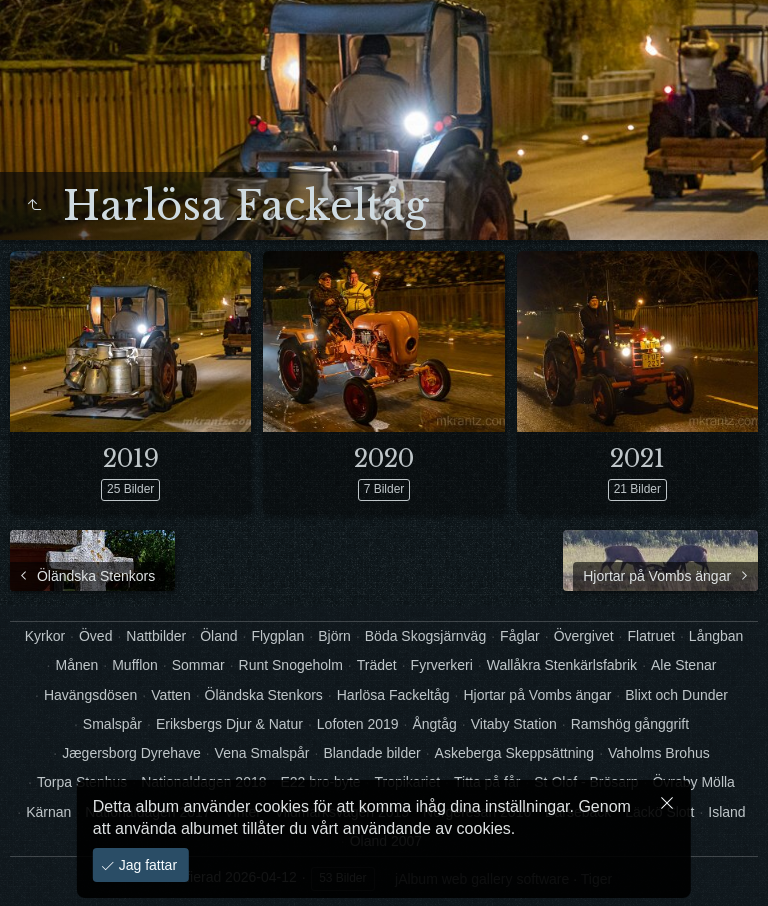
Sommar (198, 665)
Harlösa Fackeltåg (393, 695)
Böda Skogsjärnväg (425, 636)
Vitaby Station (514, 724)
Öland (218, 636)
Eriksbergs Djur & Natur (229, 724)
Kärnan (48, 812)
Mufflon (135, 665)
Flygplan (277, 636)
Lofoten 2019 (358, 724)
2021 (637, 458)
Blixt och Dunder (676, 695)
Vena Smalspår (262, 753)
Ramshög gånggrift (630, 724)
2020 (384, 458)
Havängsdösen (90, 695)
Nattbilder (156, 636)
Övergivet (584, 636)
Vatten (170, 695)
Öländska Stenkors (264, 695)
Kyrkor (45, 636)
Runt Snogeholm (291, 665)
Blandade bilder (371, 753)
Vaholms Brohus (659, 753)
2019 (131, 458)
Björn (334, 636)
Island (726, 812)
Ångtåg (434, 724)
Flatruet (650, 636)
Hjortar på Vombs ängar (537, 695)
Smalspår (112, 724)
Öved (95, 636)
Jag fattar (146, 865)
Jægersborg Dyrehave (131, 753)
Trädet (377, 665)
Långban (716, 636)
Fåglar (520, 636)
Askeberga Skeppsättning (515, 753)
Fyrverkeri (442, 665)
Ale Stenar (683, 665)
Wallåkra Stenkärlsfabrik (562, 665)
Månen (76, 665)
